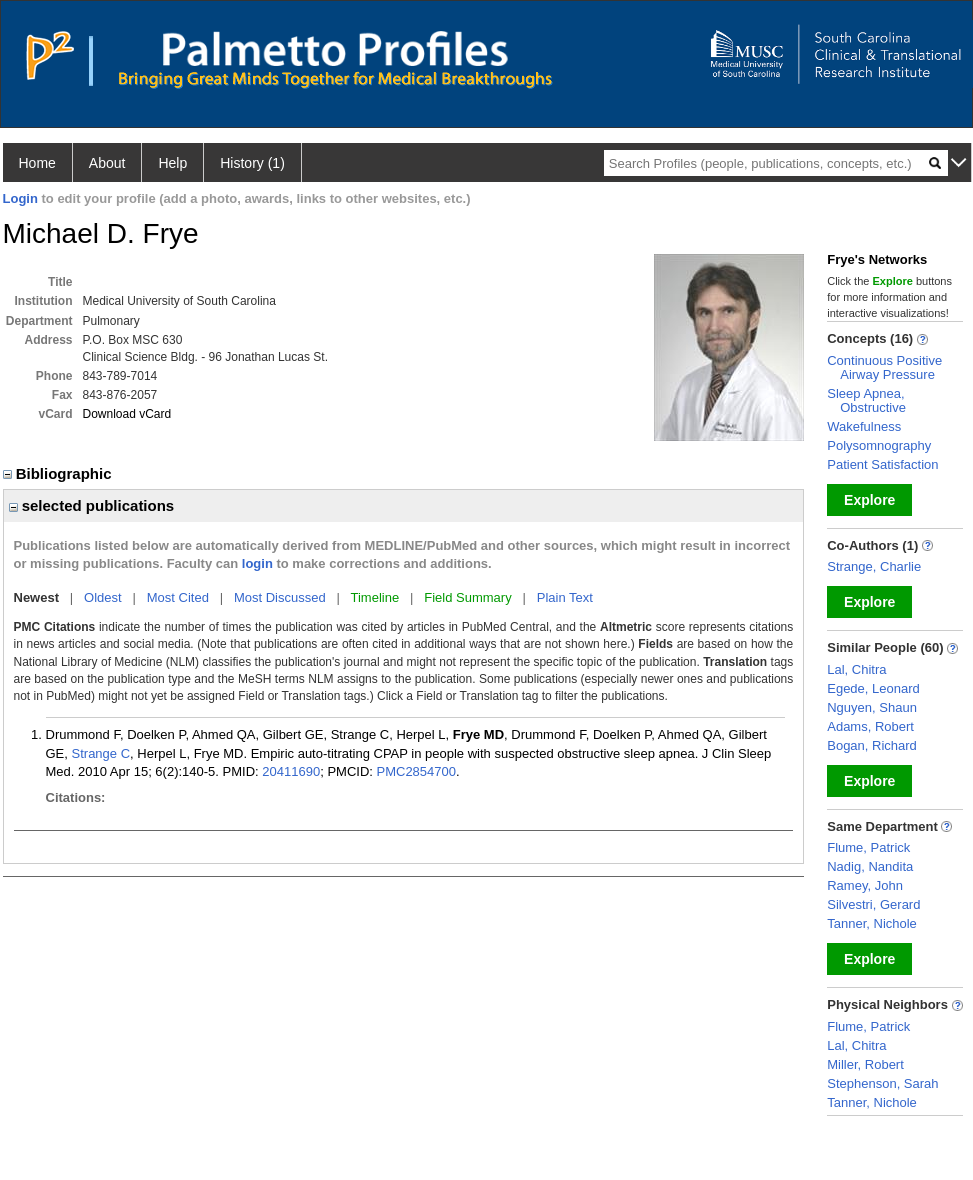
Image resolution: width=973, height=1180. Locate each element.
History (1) (252, 163)
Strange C (101, 753)
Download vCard (127, 414)
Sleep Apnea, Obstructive (866, 400)
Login (20, 198)
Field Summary (467, 597)
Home (37, 163)
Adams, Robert (870, 726)
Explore (869, 500)
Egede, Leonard (873, 688)
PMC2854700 (417, 771)
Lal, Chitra (856, 669)
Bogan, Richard (872, 745)
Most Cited (178, 597)
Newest (37, 597)
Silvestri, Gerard (873, 904)
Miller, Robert (865, 1064)
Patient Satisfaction (882, 464)
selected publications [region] (92, 505)
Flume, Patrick (868, 847)
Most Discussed (280, 597)
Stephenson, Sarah (882, 1083)
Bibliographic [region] (59, 473)
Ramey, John (865, 885)
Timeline (375, 597)
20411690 (291, 771)
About (107, 163)
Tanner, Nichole (872, 923)
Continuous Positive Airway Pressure (884, 367)
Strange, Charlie (874, 566)
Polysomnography (879, 445)
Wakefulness (864, 426)
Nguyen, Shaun (872, 707)
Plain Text (565, 597)
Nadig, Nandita (870, 866)
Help (172, 163)
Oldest (103, 597)
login (257, 563)
